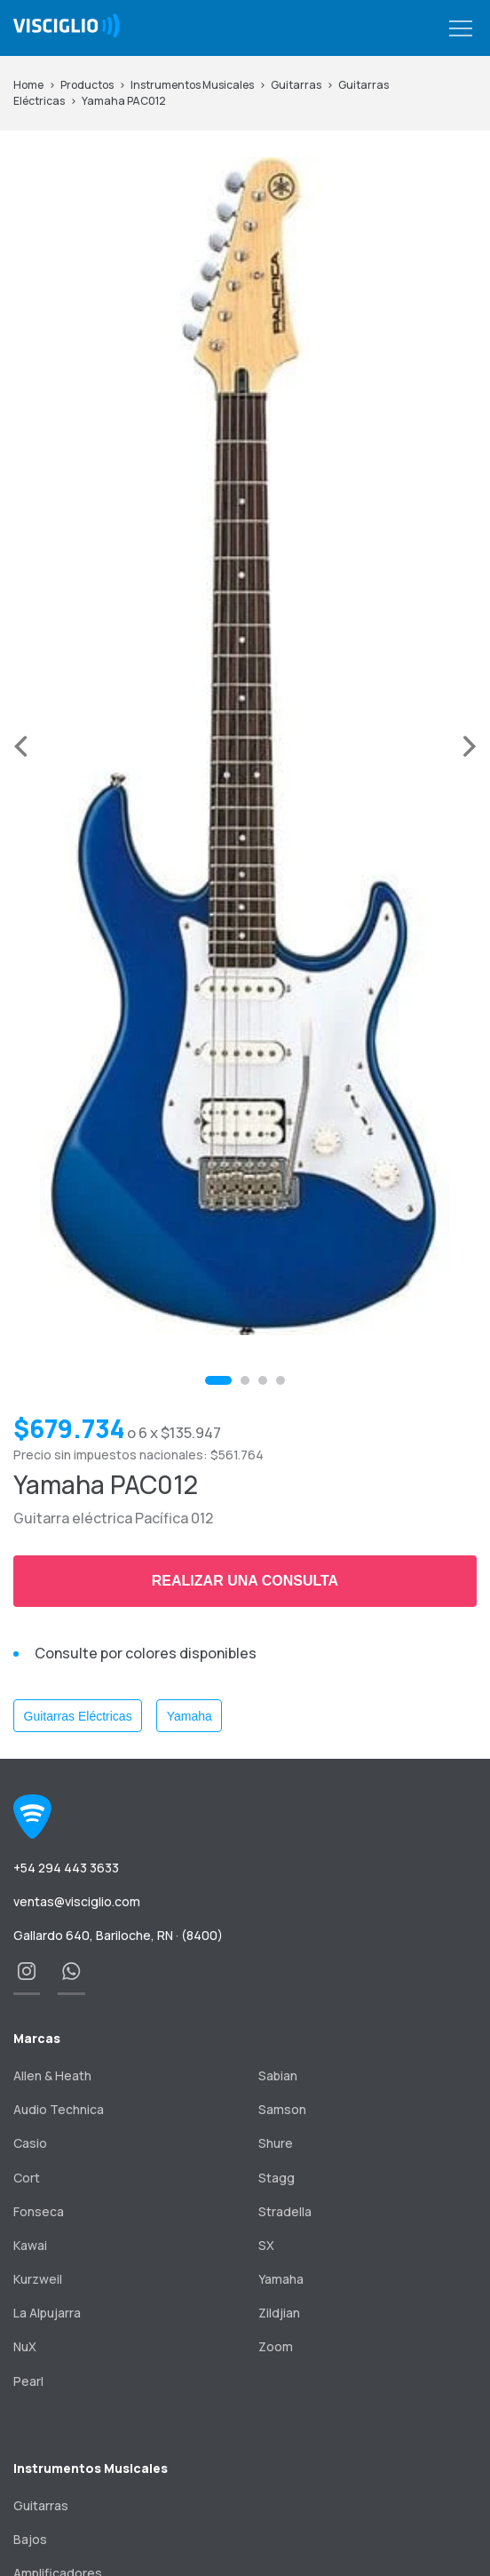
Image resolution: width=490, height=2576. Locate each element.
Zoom (275, 2346)
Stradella (285, 2211)
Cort (26, 2177)
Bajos (30, 2539)
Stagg (276, 2177)
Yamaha (189, 1716)
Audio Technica (58, 2109)
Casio (30, 2143)
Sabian (277, 2075)
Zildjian (279, 2312)
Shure (275, 2143)
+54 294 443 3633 (66, 1867)
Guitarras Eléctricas (78, 1716)
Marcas (36, 2038)
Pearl (28, 2381)
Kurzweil (37, 2278)
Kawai (30, 2245)
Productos (87, 84)
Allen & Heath (52, 2075)
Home (28, 84)
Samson (282, 2109)
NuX (24, 2346)
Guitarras (296, 84)
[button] (461, 29)
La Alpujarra (47, 2312)
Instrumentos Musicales (192, 84)
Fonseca (38, 2211)
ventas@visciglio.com (76, 1901)
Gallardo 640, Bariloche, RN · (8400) (118, 1935)
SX (266, 2245)
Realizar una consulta (245, 1580)
